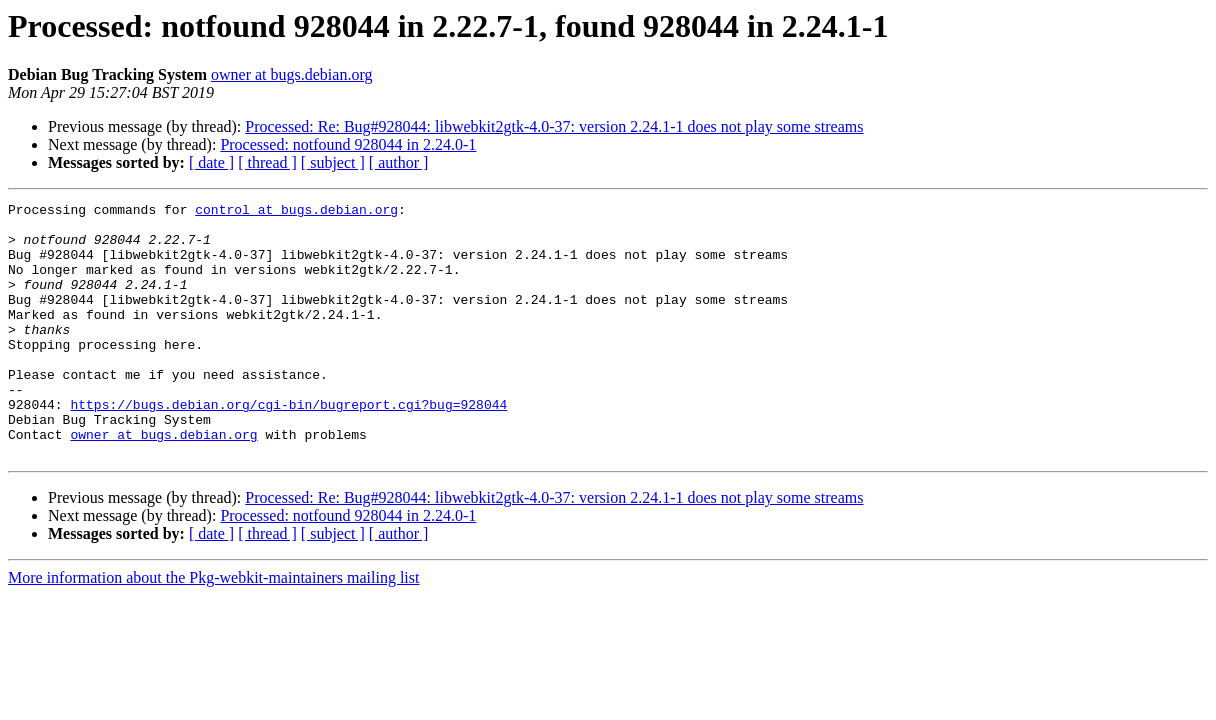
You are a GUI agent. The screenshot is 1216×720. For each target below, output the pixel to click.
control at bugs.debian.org (296, 212)
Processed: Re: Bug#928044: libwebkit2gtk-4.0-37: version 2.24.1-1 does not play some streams (554, 126)
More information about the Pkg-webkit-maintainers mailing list (213, 628)
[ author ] (399, 162)
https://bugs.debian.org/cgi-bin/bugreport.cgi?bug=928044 (288, 446)
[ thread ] (267, 162)
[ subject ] (333, 162)
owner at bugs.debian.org (291, 74)
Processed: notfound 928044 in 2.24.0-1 (348, 144)
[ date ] (211, 162)
